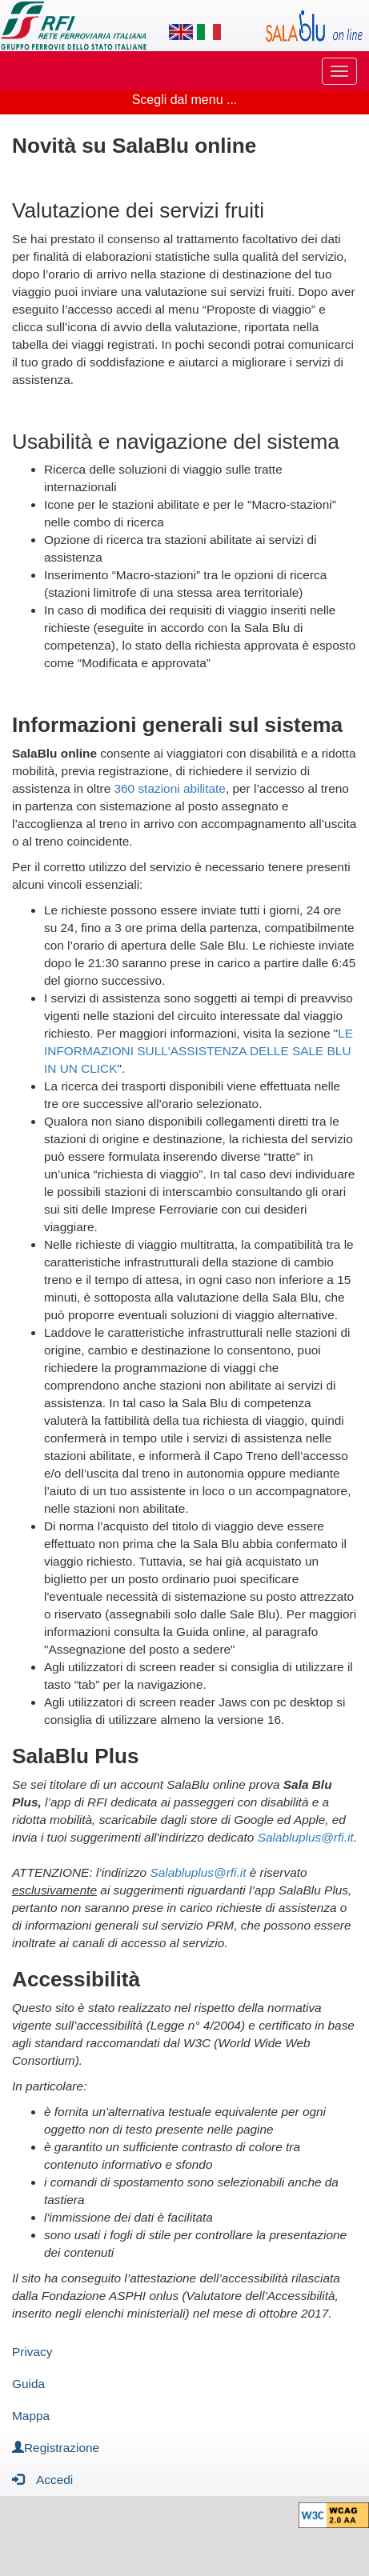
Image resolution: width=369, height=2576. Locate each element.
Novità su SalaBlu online (134, 146)
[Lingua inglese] (181, 32)
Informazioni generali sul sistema (177, 725)
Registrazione (55, 2447)
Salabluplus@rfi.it (306, 1837)
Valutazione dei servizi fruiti (138, 210)
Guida (28, 2383)
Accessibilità (76, 1979)
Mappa (31, 2415)
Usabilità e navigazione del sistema (175, 442)
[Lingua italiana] (209, 32)
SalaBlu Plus (75, 1756)
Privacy (32, 2351)
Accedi (42, 2478)
